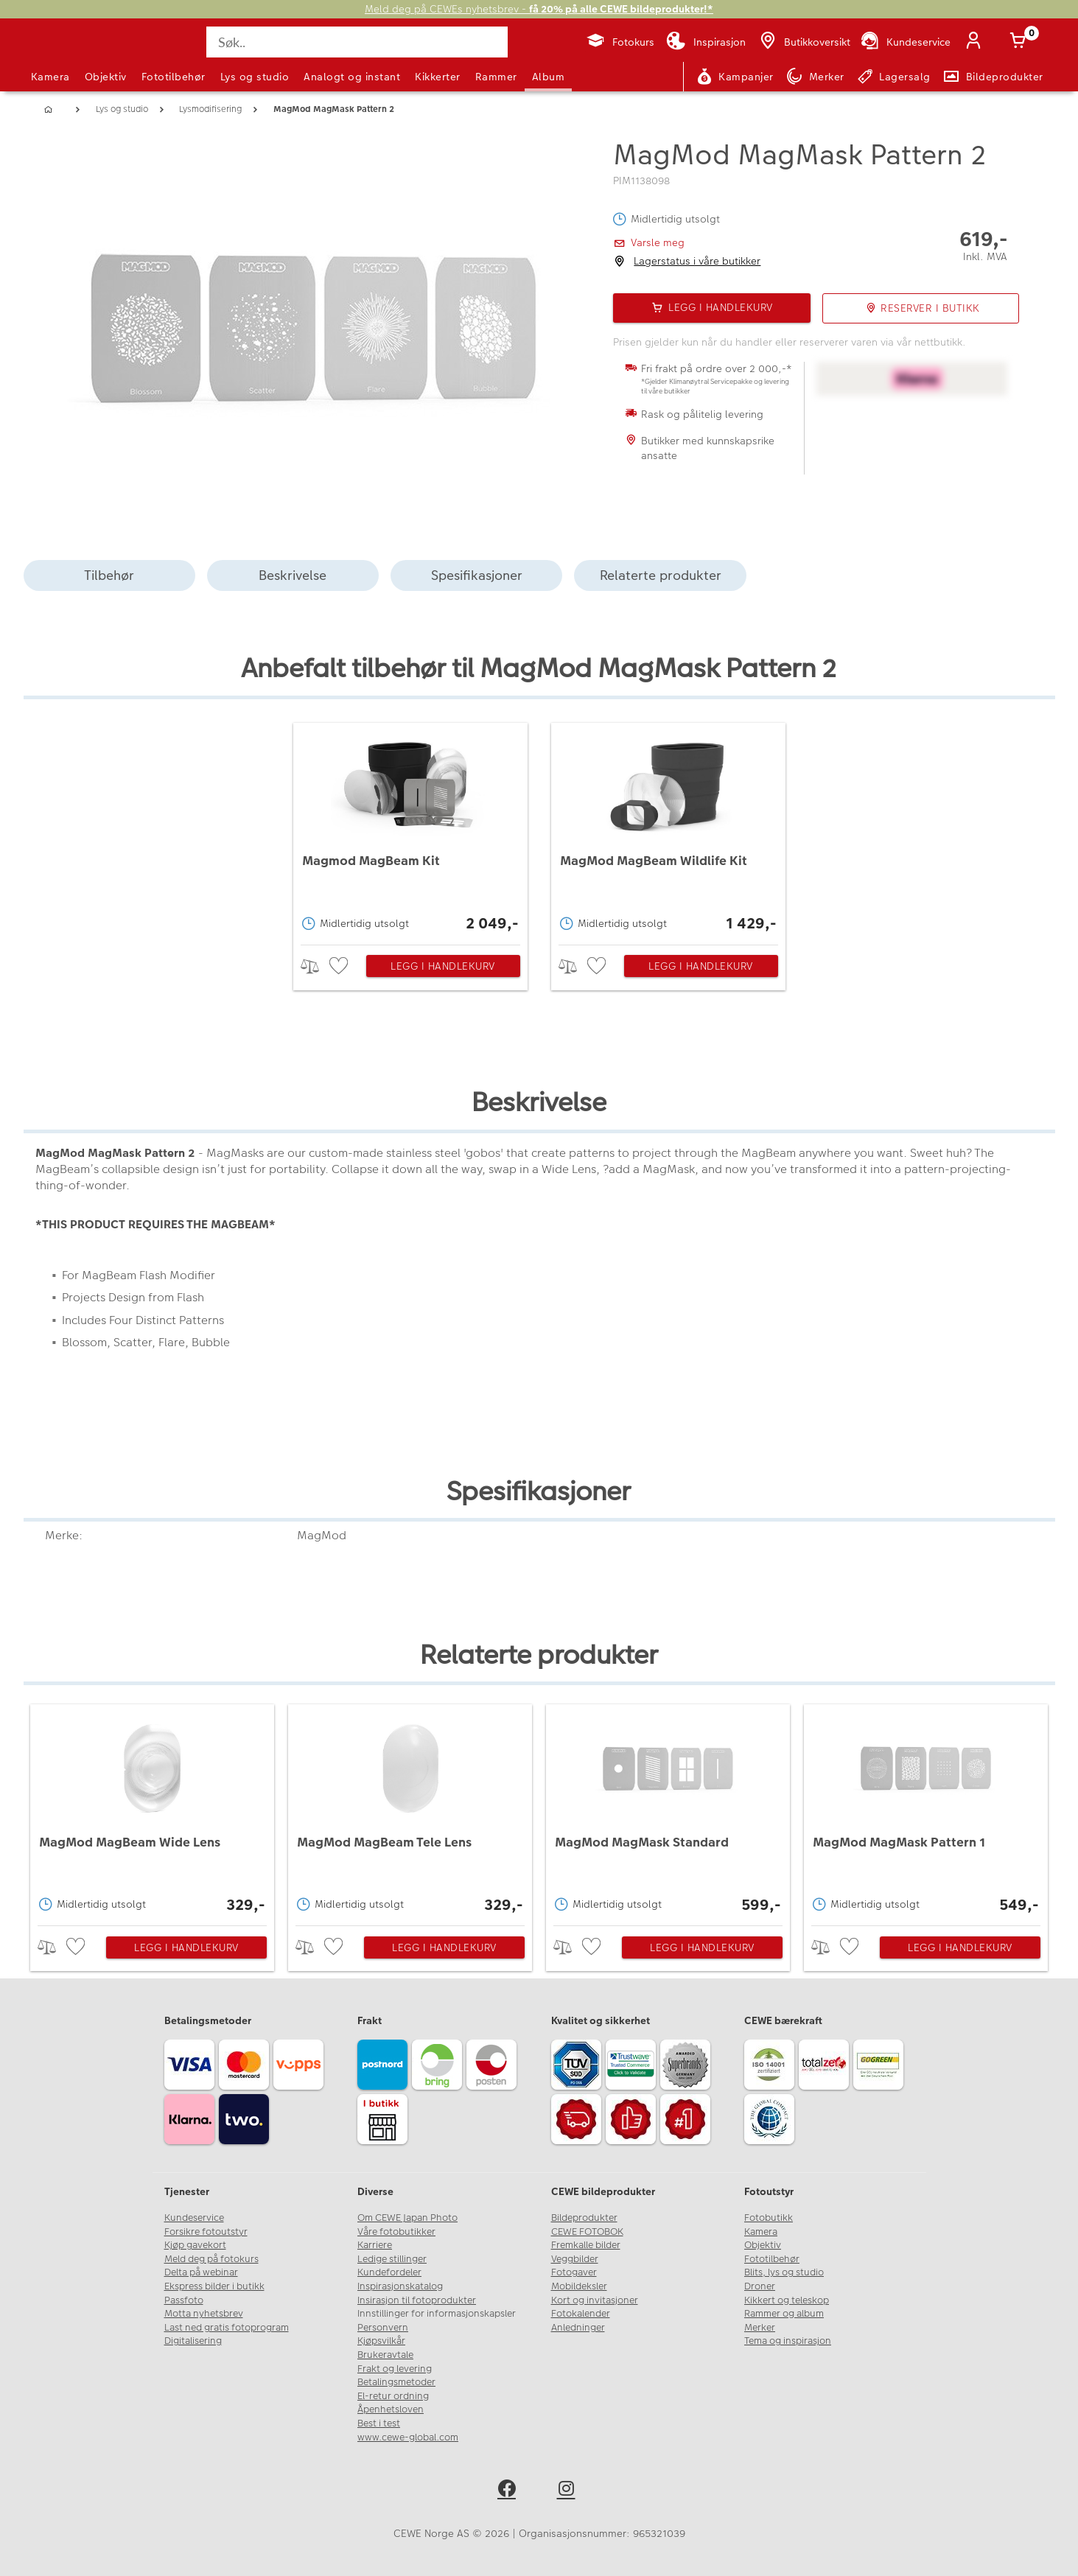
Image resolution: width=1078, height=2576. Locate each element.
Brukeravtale (385, 2355)
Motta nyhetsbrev (203, 2313)
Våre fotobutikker (396, 2232)
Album (548, 76)
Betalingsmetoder (396, 2382)
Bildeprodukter (584, 2218)
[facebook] (509, 2490)
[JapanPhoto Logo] (70, 54)
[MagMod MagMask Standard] (668, 1811)
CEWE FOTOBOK (587, 2232)
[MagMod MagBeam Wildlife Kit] (668, 830)
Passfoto (183, 2300)
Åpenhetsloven (390, 2409)
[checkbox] (340, 966)
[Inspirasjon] (705, 42)
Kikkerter (438, 76)
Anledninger (578, 2327)
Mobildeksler (579, 2286)
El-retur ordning (393, 2396)
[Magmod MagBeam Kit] (410, 830)
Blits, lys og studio (784, 2272)
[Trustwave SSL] (633, 2067)
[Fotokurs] (620, 42)
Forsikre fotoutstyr (206, 2232)
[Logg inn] (977, 42)
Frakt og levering (394, 2369)
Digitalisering (193, 2341)
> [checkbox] (315, 966)
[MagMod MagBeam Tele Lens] (410, 1811)
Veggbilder (574, 2259)
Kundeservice (194, 2218)
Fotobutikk (768, 2218)
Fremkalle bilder (585, 2245)
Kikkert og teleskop (786, 2300)
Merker (759, 2327)
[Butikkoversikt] (804, 42)
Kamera (50, 76)
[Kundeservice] (904, 42)
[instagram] (569, 2490)
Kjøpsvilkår (381, 2341)
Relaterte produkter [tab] (660, 575)
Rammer (496, 76)
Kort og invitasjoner (594, 2300)
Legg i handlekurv (443, 966)
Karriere (374, 2245)
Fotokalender (580, 2313)
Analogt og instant (352, 76)
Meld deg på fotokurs (211, 2259)
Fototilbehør (173, 76)
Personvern (382, 2327)
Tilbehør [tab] (109, 575)
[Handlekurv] (1021, 42)
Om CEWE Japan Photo (407, 2218)
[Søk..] (356, 42)
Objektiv (106, 76)
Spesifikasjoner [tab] (476, 575)
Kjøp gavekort (195, 2245)
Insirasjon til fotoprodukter (416, 2300)
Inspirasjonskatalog (400, 2286)
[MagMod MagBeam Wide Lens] (152, 1811)
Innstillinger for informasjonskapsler (436, 2313)
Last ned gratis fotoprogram (226, 2327)
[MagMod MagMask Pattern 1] (926, 1811)
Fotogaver (574, 2272)
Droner (759, 2286)
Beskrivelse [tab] (292, 575)
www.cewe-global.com (407, 2437)
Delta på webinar (201, 2272)
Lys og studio (255, 76)
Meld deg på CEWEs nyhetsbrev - (539, 9)
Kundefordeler (389, 2272)
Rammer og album (784, 2313)
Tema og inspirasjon (787, 2341)
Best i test (378, 2423)
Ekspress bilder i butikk (214, 2286)
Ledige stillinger (392, 2259)
